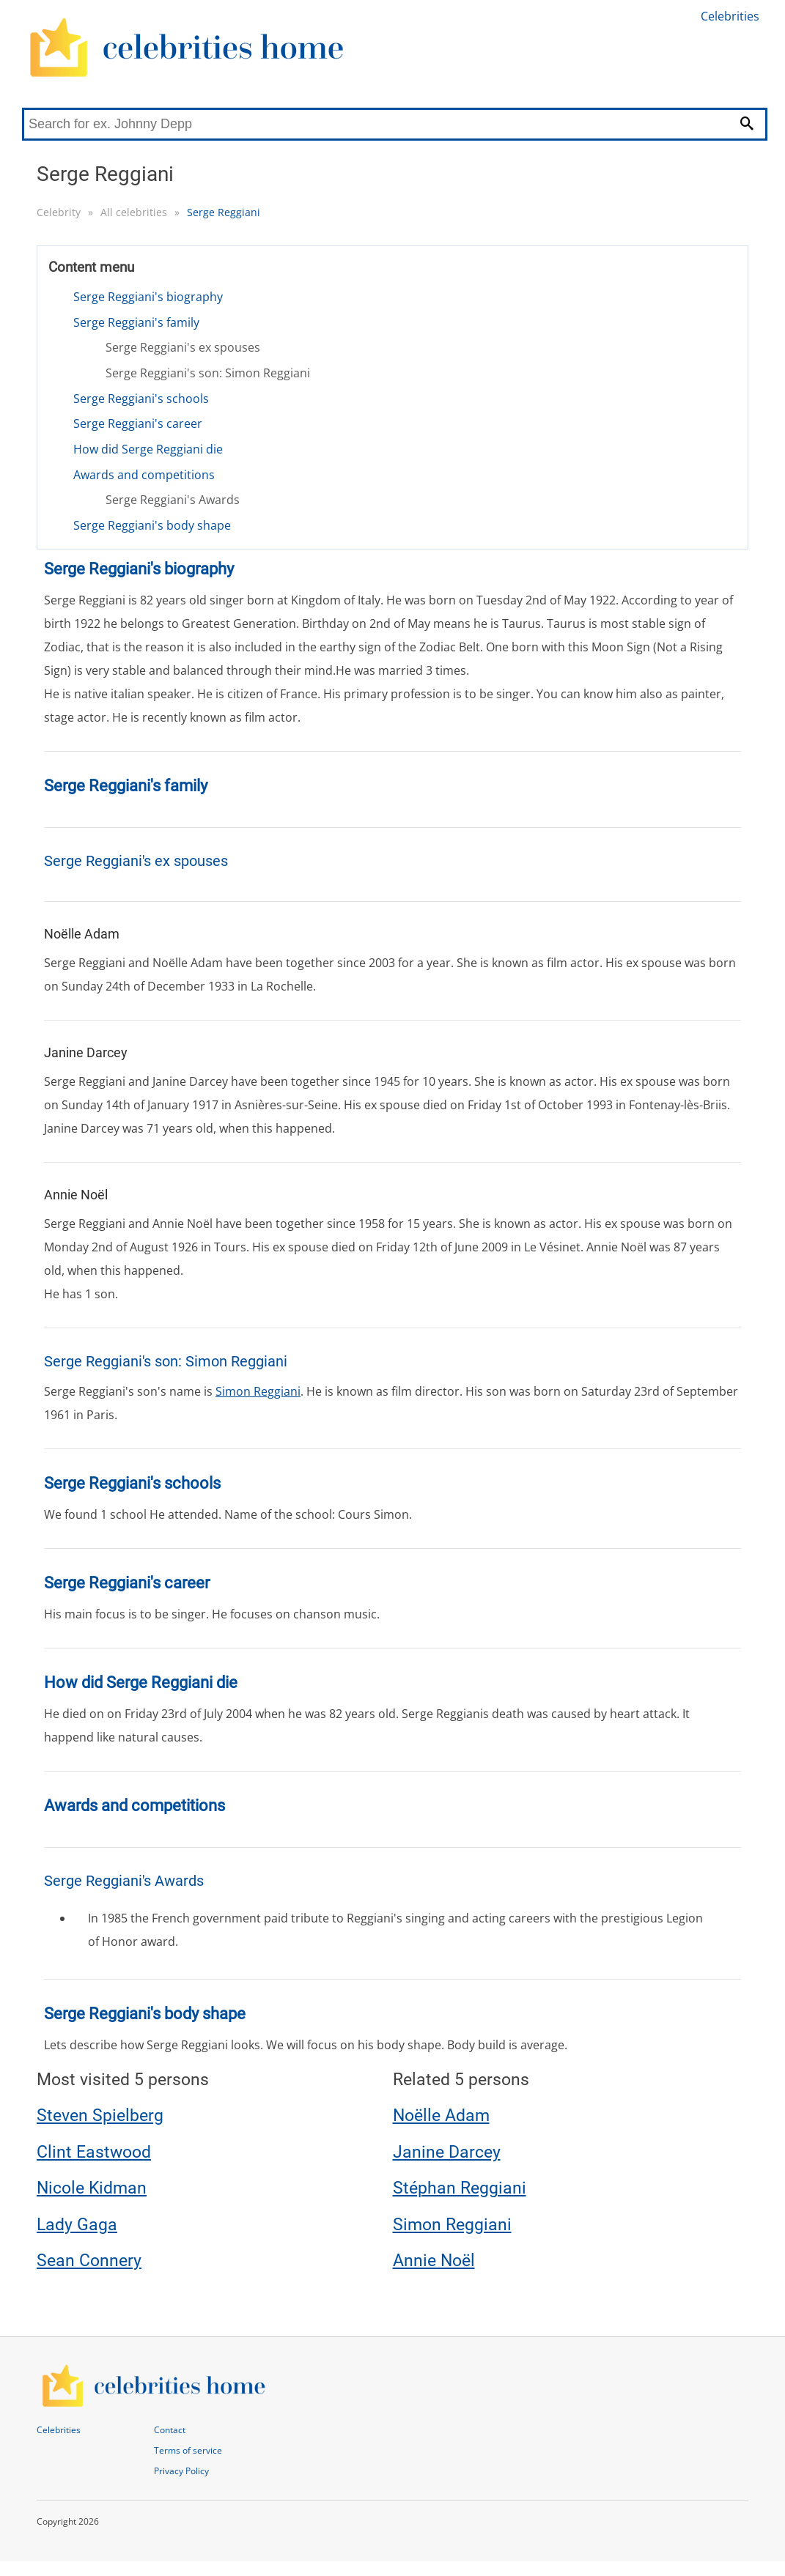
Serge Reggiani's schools (141, 399)
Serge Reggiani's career (137, 423)
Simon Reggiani (258, 1391)
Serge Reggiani (223, 212)
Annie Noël (434, 2260)
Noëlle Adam (441, 2115)
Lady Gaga (77, 2225)
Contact (169, 2430)
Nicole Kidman (92, 2188)
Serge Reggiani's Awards (173, 500)
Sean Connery (89, 2260)
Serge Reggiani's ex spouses (183, 347)
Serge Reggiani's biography (148, 297)
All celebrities (133, 212)
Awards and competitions (144, 475)
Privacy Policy (181, 2471)
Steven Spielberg (100, 2115)
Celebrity (59, 212)
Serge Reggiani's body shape (152, 525)
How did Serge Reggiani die (148, 449)
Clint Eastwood (94, 2152)
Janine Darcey (447, 2152)
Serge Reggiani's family (136, 322)
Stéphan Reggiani (459, 2188)
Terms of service (188, 2450)
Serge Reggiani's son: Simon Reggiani (208, 373)
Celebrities (730, 16)
